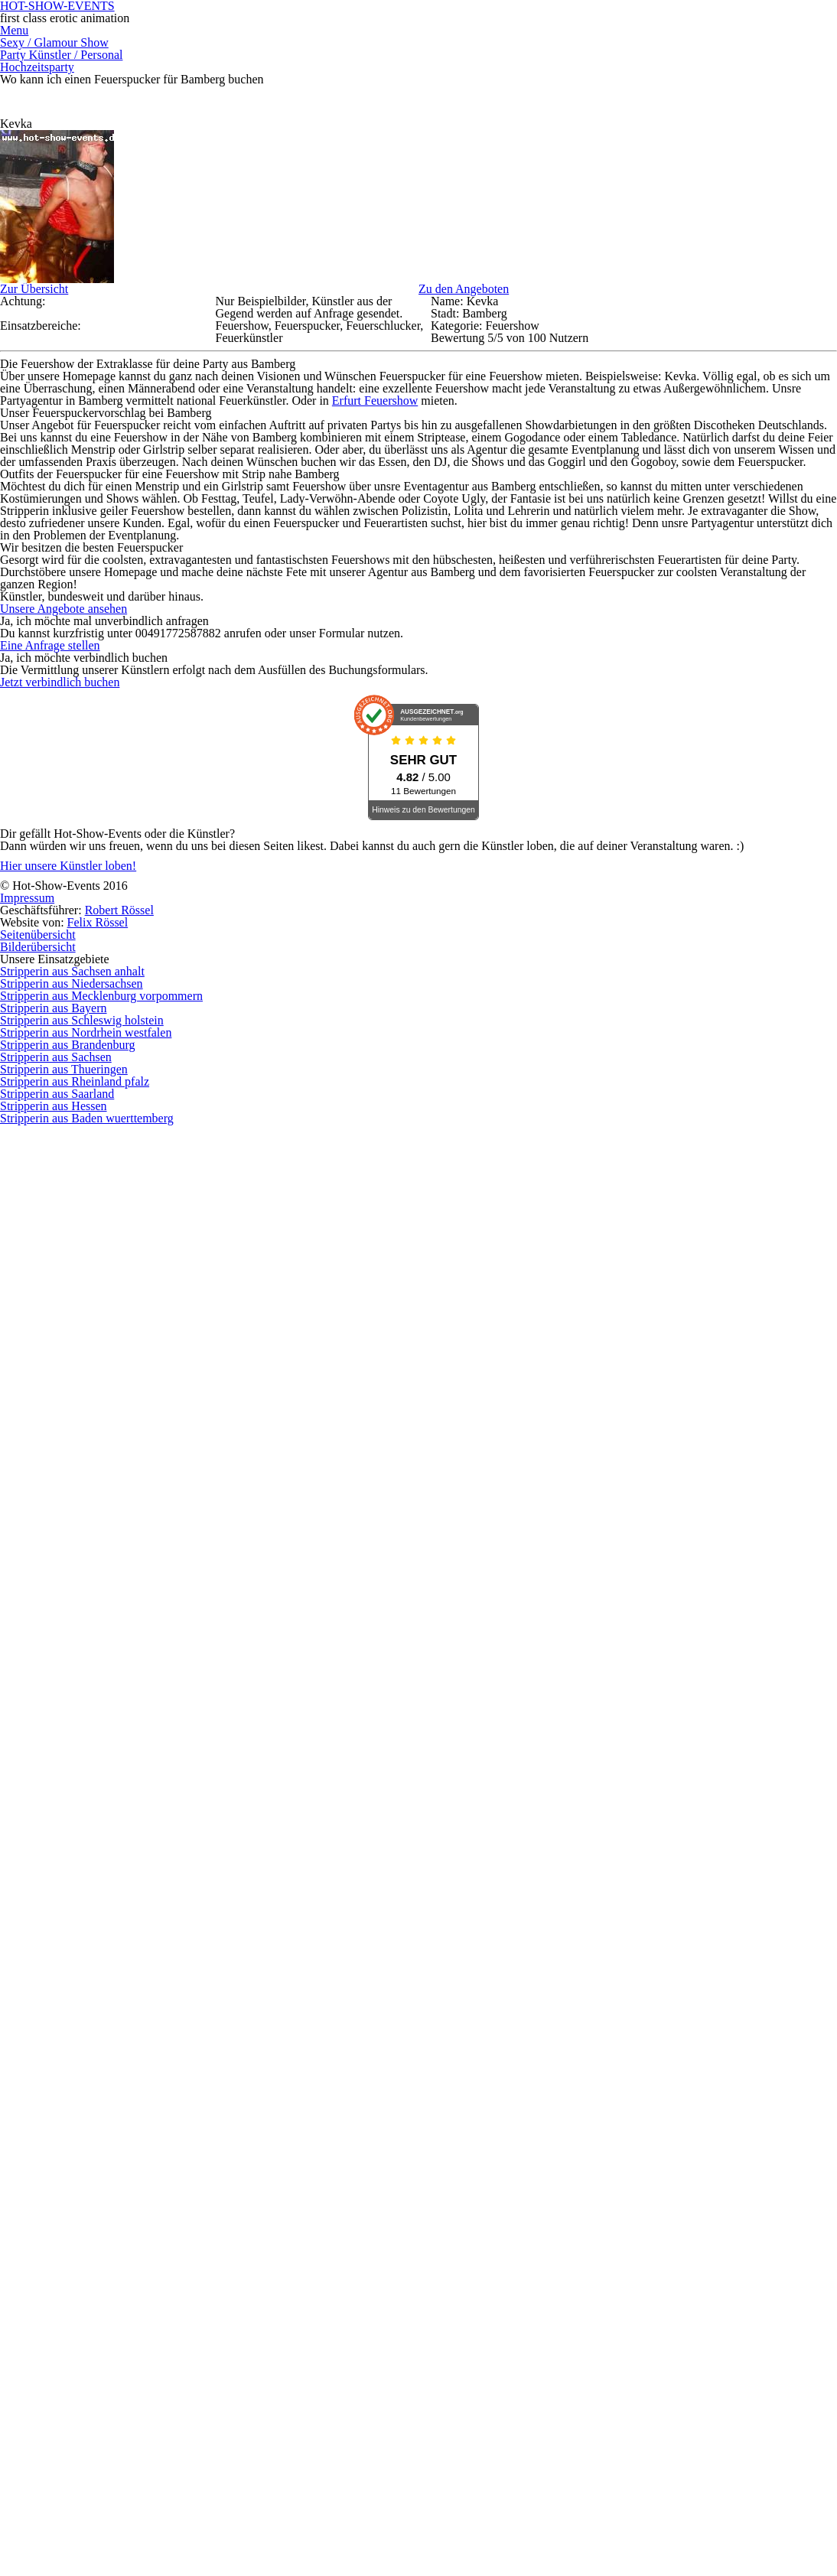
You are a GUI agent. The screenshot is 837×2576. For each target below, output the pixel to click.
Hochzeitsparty (598, 90)
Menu (211, 90)
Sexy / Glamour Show (310, 90)
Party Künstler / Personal (464, 90)
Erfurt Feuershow (430, 831)
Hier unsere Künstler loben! (124, 2491)
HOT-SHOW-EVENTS (418, 30)
